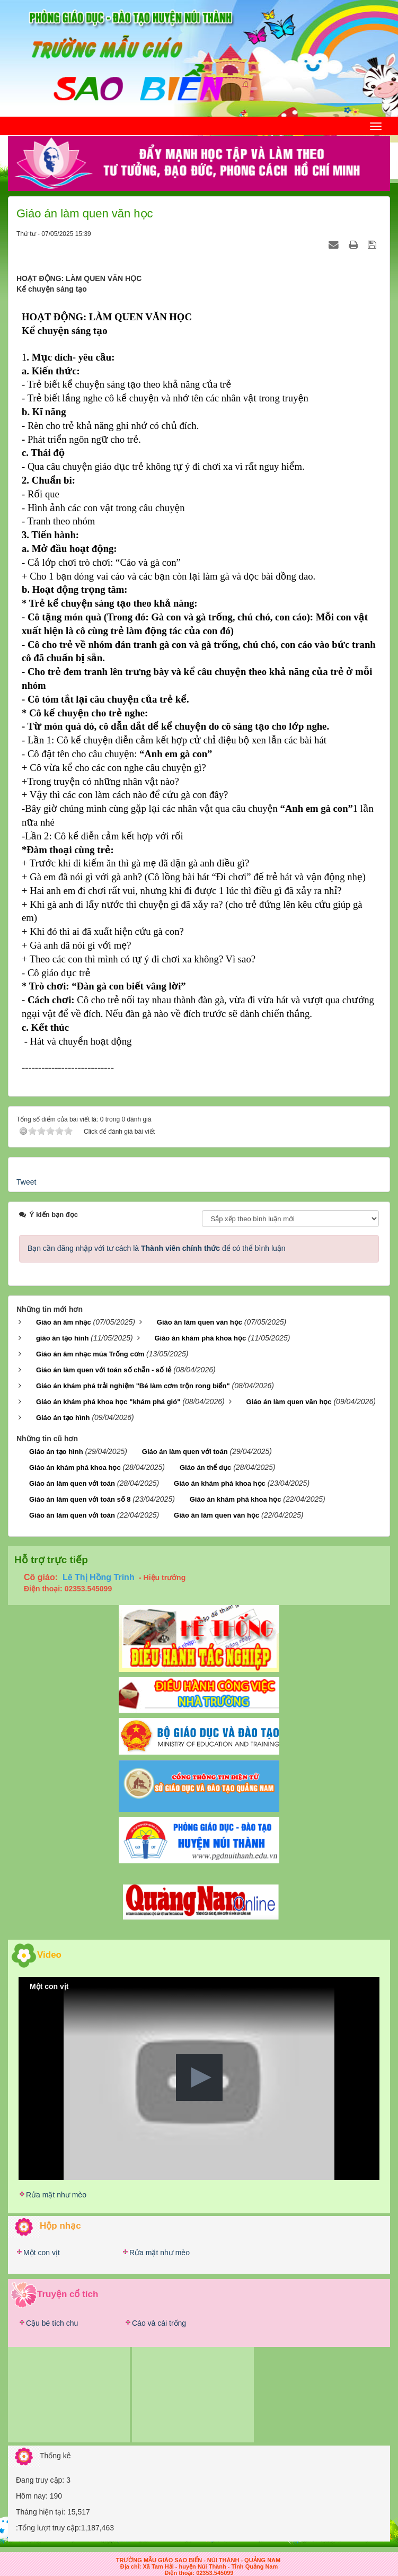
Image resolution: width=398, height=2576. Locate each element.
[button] (199, 2077)
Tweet (26, 1182)
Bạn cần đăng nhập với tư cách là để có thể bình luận (157, 1248)
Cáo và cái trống (159, 2323)
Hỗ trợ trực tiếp (51, 1559)
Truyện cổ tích (67, 2294)
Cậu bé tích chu (52, 2323)
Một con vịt (41, 2252)
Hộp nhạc (60, 2226)
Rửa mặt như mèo (56, 2195)
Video (49, 1955)
